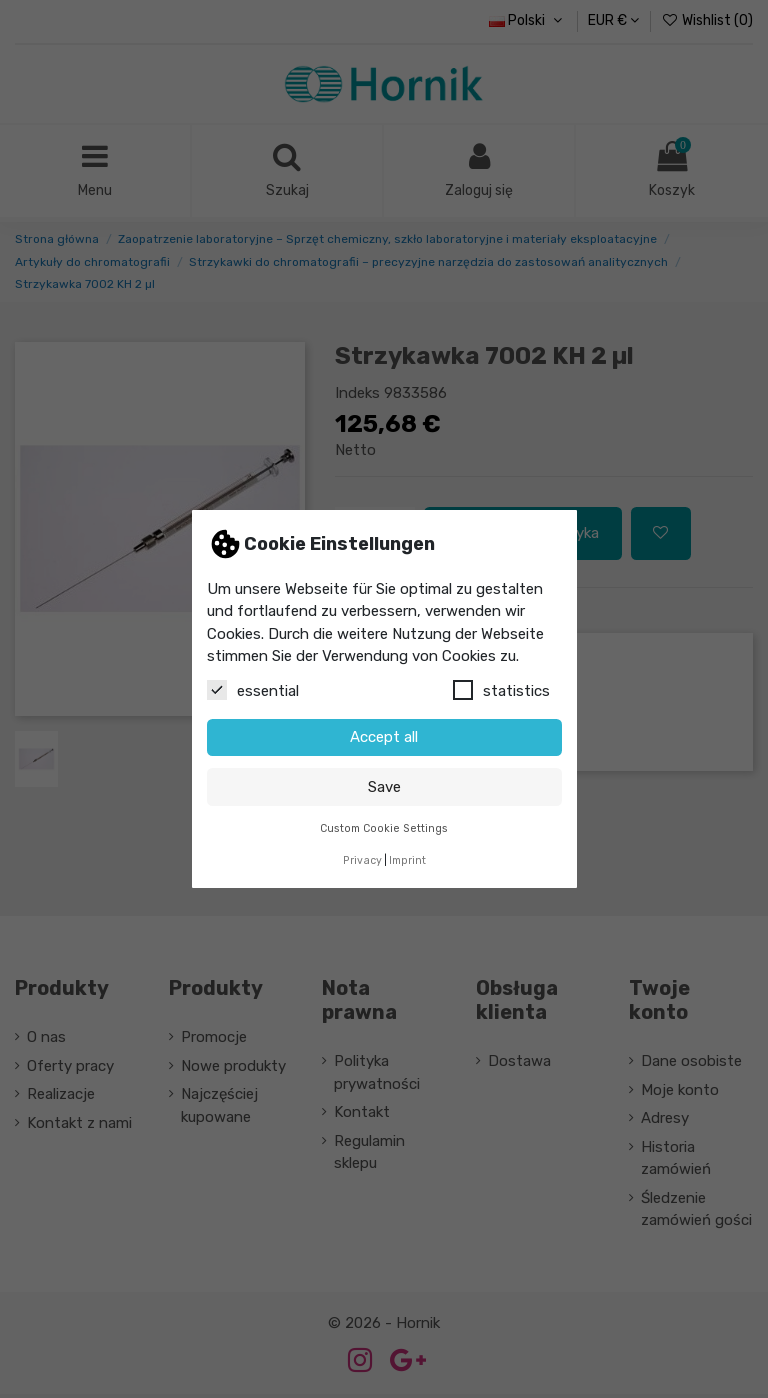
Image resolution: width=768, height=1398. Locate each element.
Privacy (362, 860)
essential (253, 690)
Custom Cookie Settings (384, 828)
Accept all (384, 737)
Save (384, 787)
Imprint (407, 860)
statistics (501, 690)
